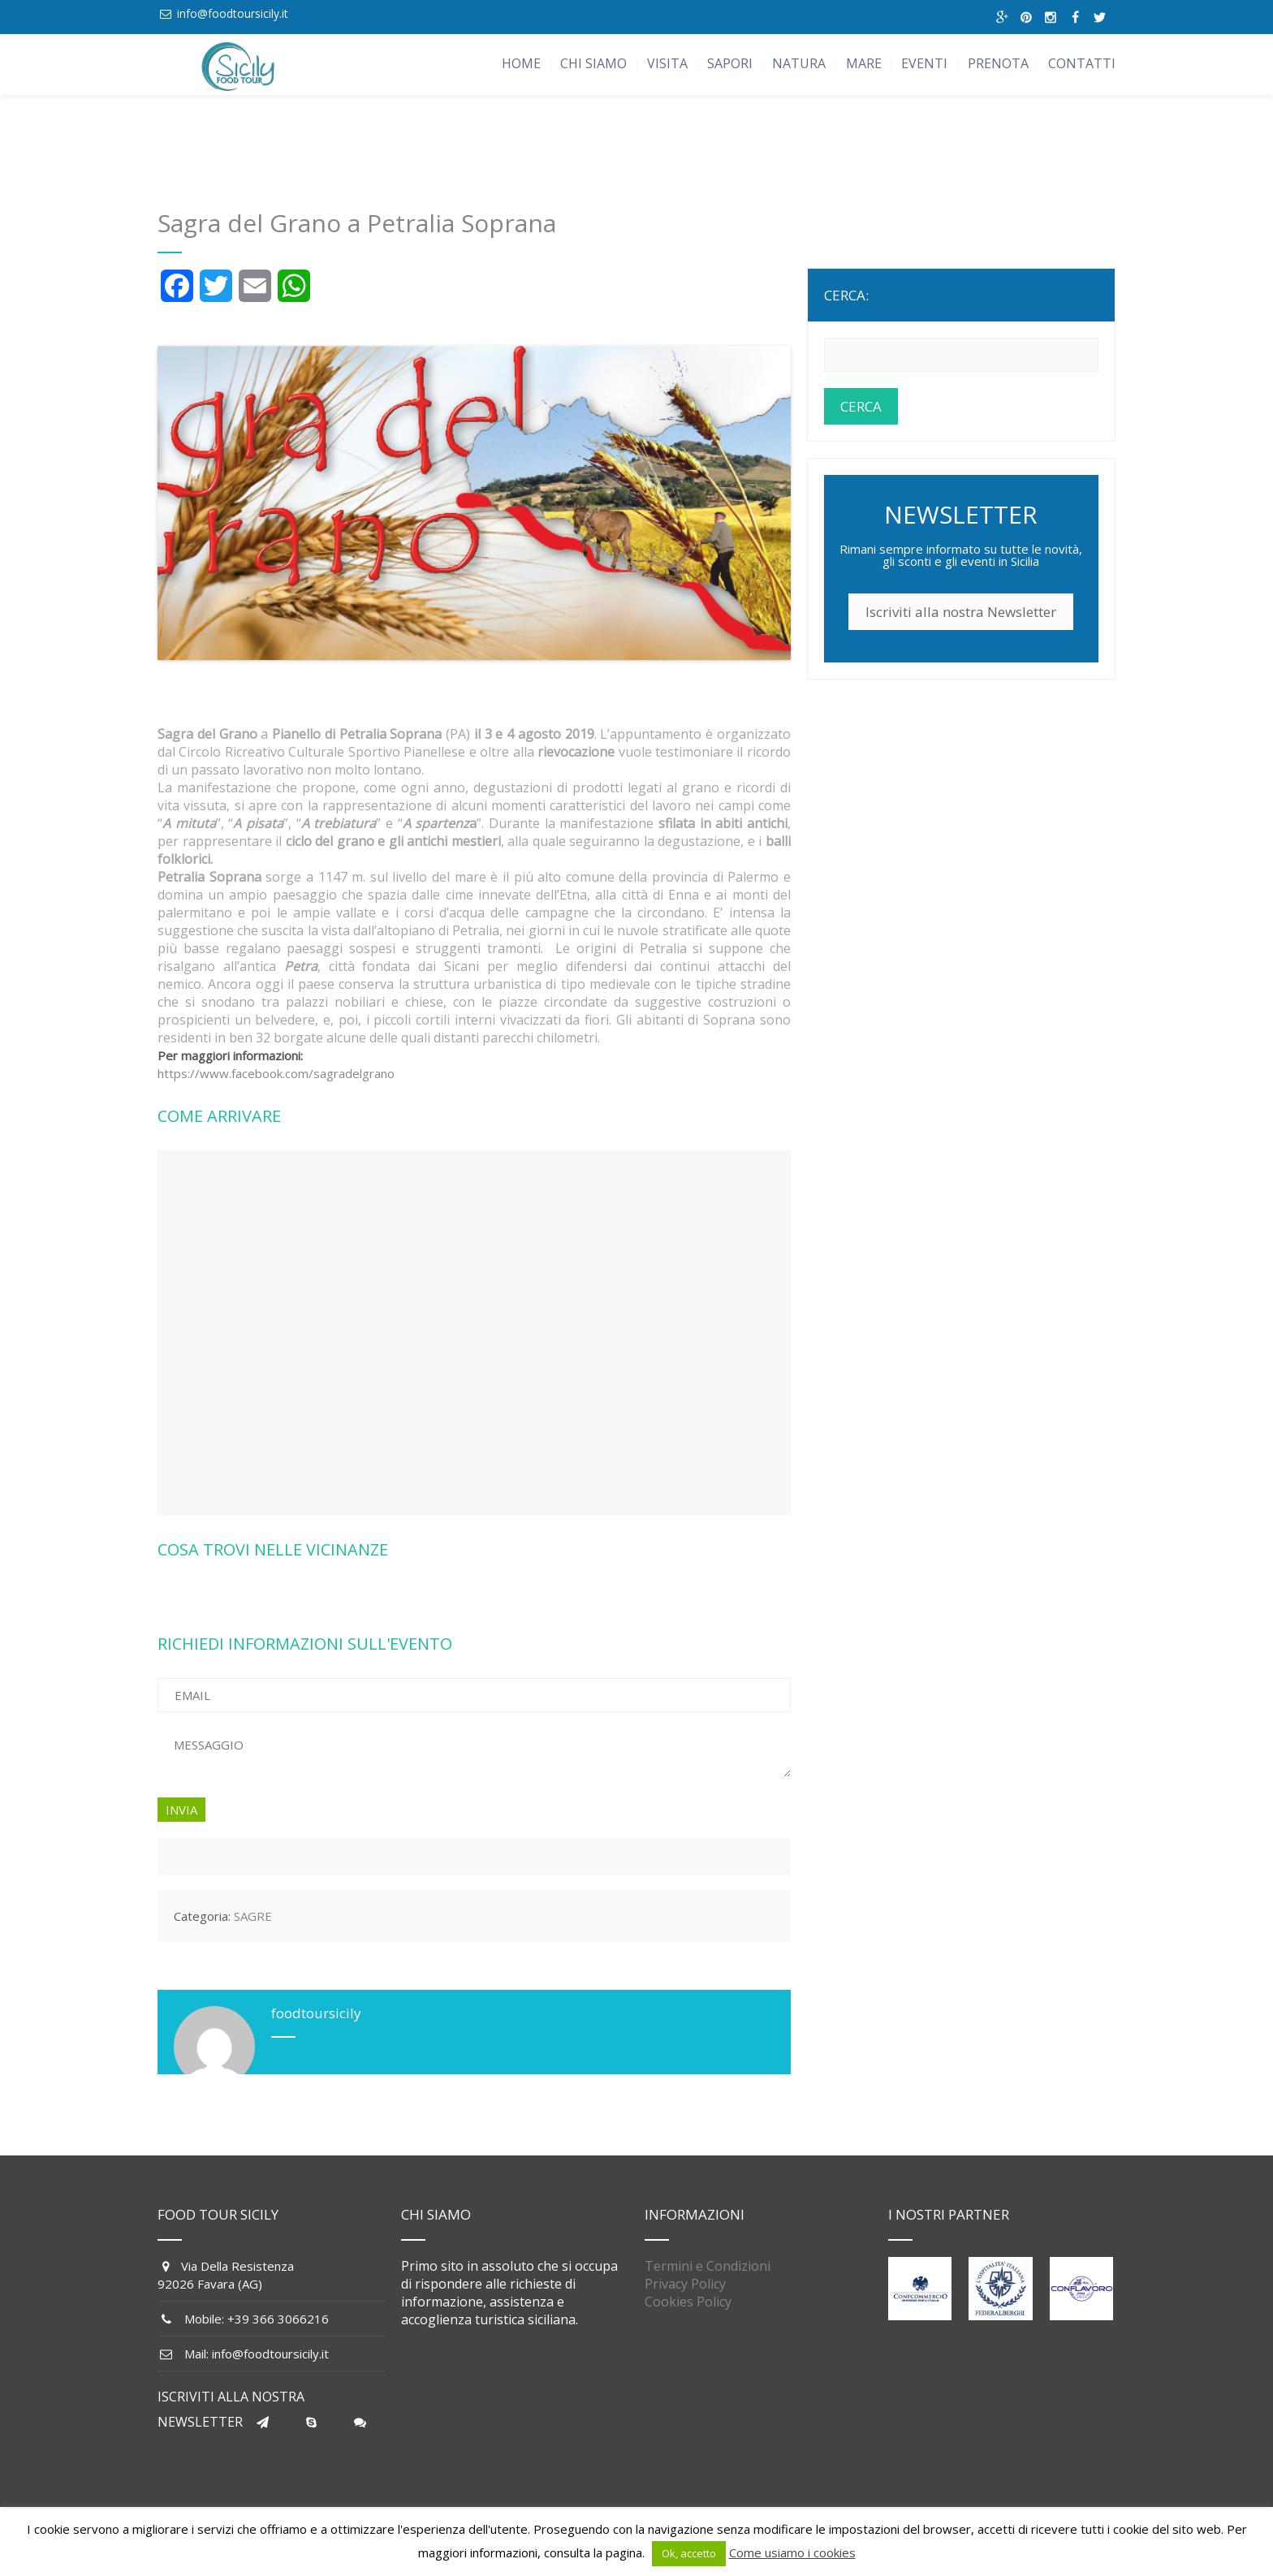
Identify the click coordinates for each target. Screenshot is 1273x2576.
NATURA (799, 63)
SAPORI (730, 63)
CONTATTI (1081, 63)
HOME (521, 63)
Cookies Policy (688, 2302)
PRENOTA (998, 63)
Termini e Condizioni (707, 2266)
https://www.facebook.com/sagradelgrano (276, 1073)
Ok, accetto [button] (689, 2553)
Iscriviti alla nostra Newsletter (960, 611)
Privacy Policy (685, 2284)
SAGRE (253, 1916)
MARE (864, 63)
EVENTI (924, 63)
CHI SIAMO (593, 63)
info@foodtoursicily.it (232, 13)
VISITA (667, 63)
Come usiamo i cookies (792, 2552)
